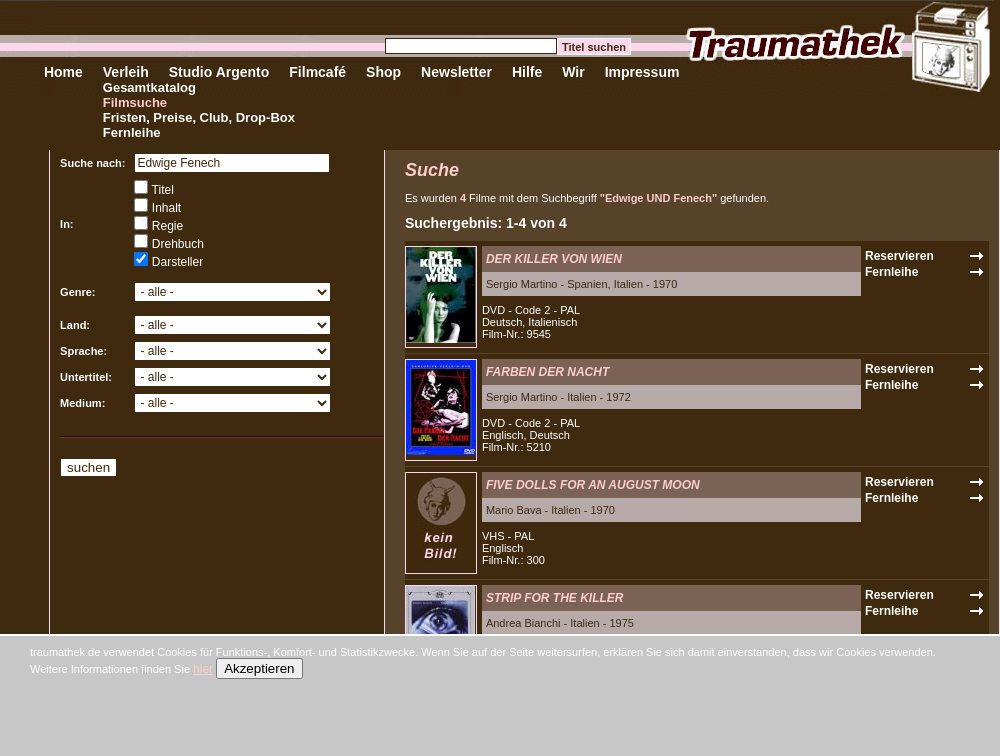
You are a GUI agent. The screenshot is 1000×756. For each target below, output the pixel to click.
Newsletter (456, 72)
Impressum (642, 72)
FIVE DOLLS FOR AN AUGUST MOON (593, 485)
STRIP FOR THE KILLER (555, 598)
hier (203, 669)
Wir (573, 72)
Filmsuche (135, 102)
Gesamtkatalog (149, 87)
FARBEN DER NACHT (547, 372)
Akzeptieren (259, 668)
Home (63, 72)
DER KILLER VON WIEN (554, 259)
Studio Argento (219, 72)
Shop (383, 72)
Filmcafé (317, 72)
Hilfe (527, 72)
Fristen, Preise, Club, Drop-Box (199, 117)
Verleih (126, 72)
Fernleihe (132, 132)
